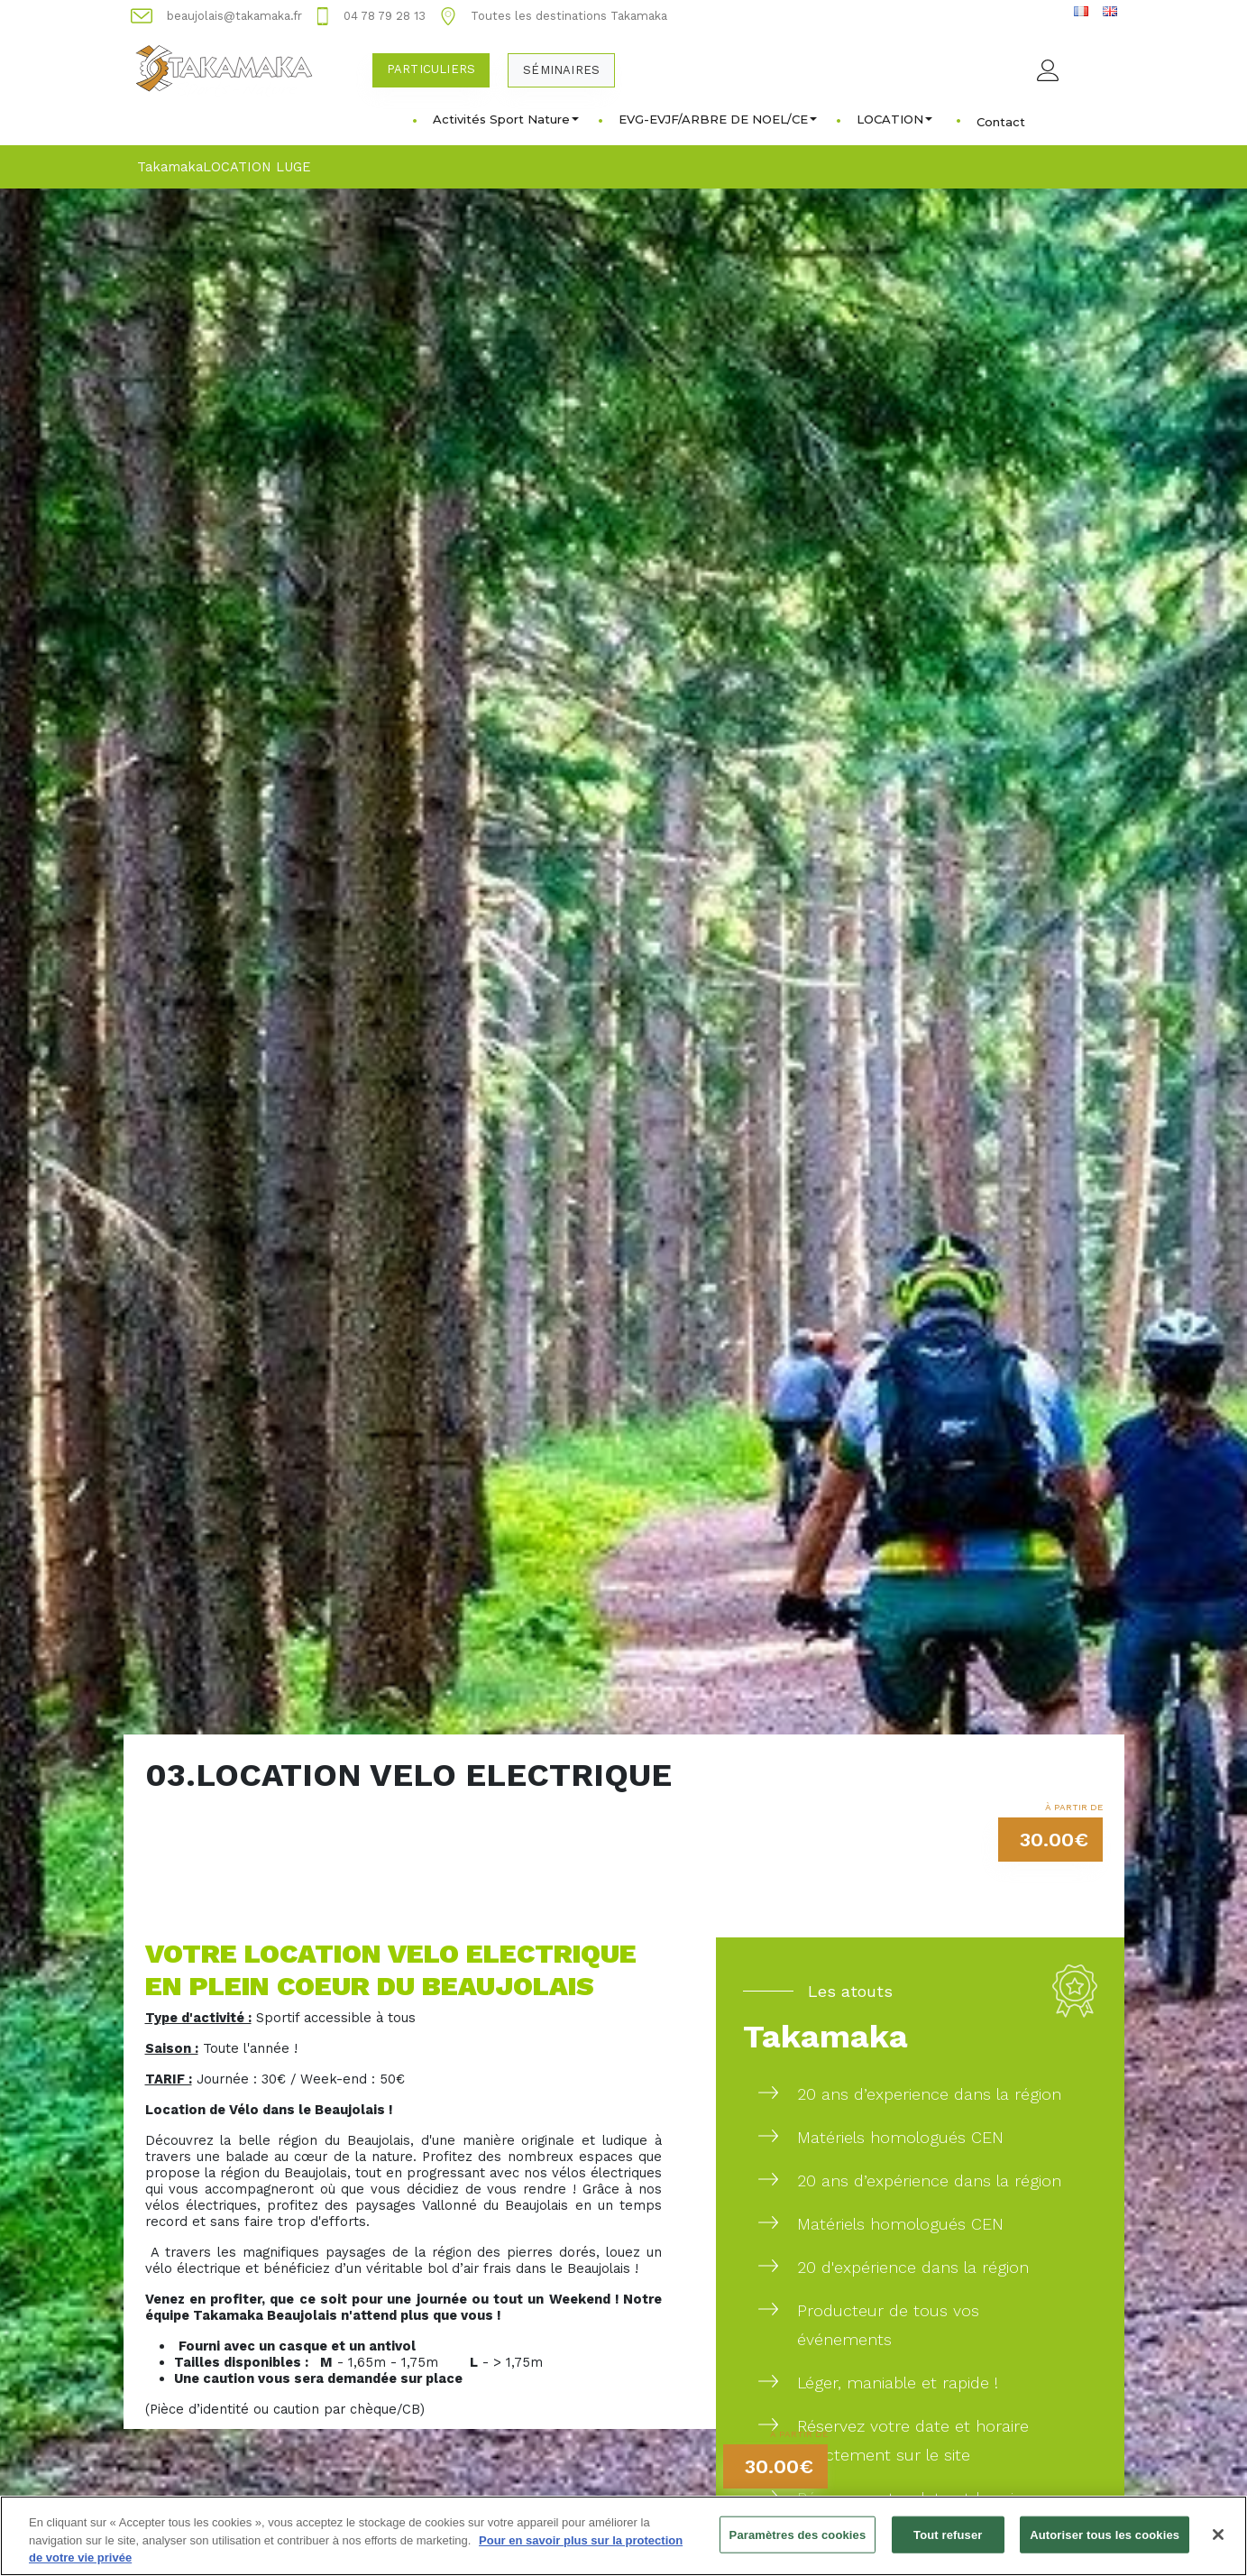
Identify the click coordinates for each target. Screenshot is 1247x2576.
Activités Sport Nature (506, 119)
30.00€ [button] (1054, 1839)
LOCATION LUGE (257, 167)
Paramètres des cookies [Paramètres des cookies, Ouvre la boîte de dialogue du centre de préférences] (797, 2544)
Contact (1001, 122)
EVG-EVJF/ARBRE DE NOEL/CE (718, 119)
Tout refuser (947, 2544)
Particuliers (431, 69)
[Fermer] (1218, 2543)
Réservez (831, 2498)
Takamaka (170, 167)
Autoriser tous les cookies (1104, 2544)
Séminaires (561, 70)
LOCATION (894, 119)
